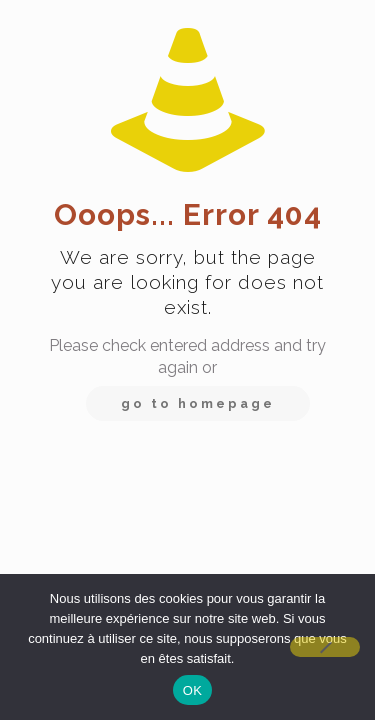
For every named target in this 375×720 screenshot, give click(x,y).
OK (192, 690)
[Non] (325, 647)
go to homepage (198, 403)
